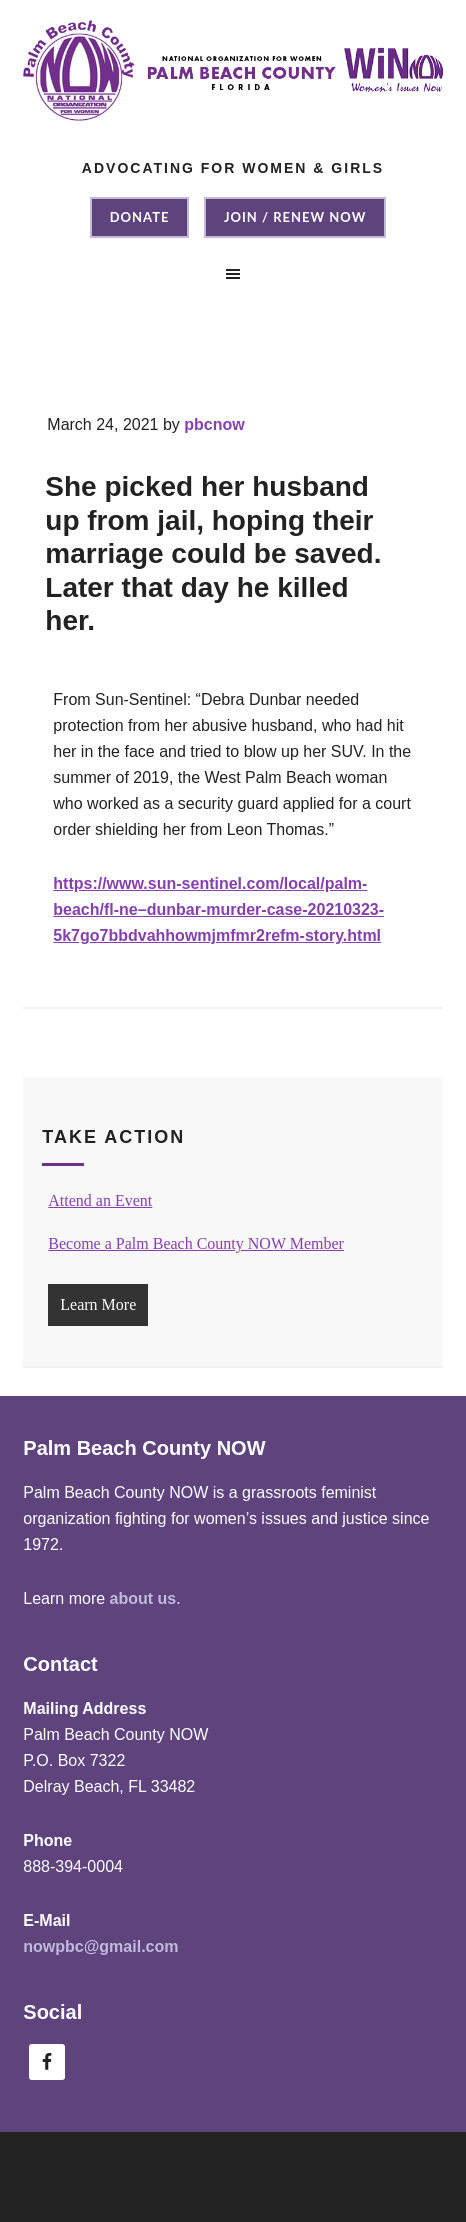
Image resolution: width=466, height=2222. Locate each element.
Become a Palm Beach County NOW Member (196, 1243)
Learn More (98, 1304)
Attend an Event (100, 1200)
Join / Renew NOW (295, 217)
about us (143, 1598)
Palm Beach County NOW (232, 90)
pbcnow (214, 424)
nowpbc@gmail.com (100, 1946)
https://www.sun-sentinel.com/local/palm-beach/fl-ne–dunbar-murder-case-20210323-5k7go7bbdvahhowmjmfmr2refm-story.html (218, 909)
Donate (140, 217)
